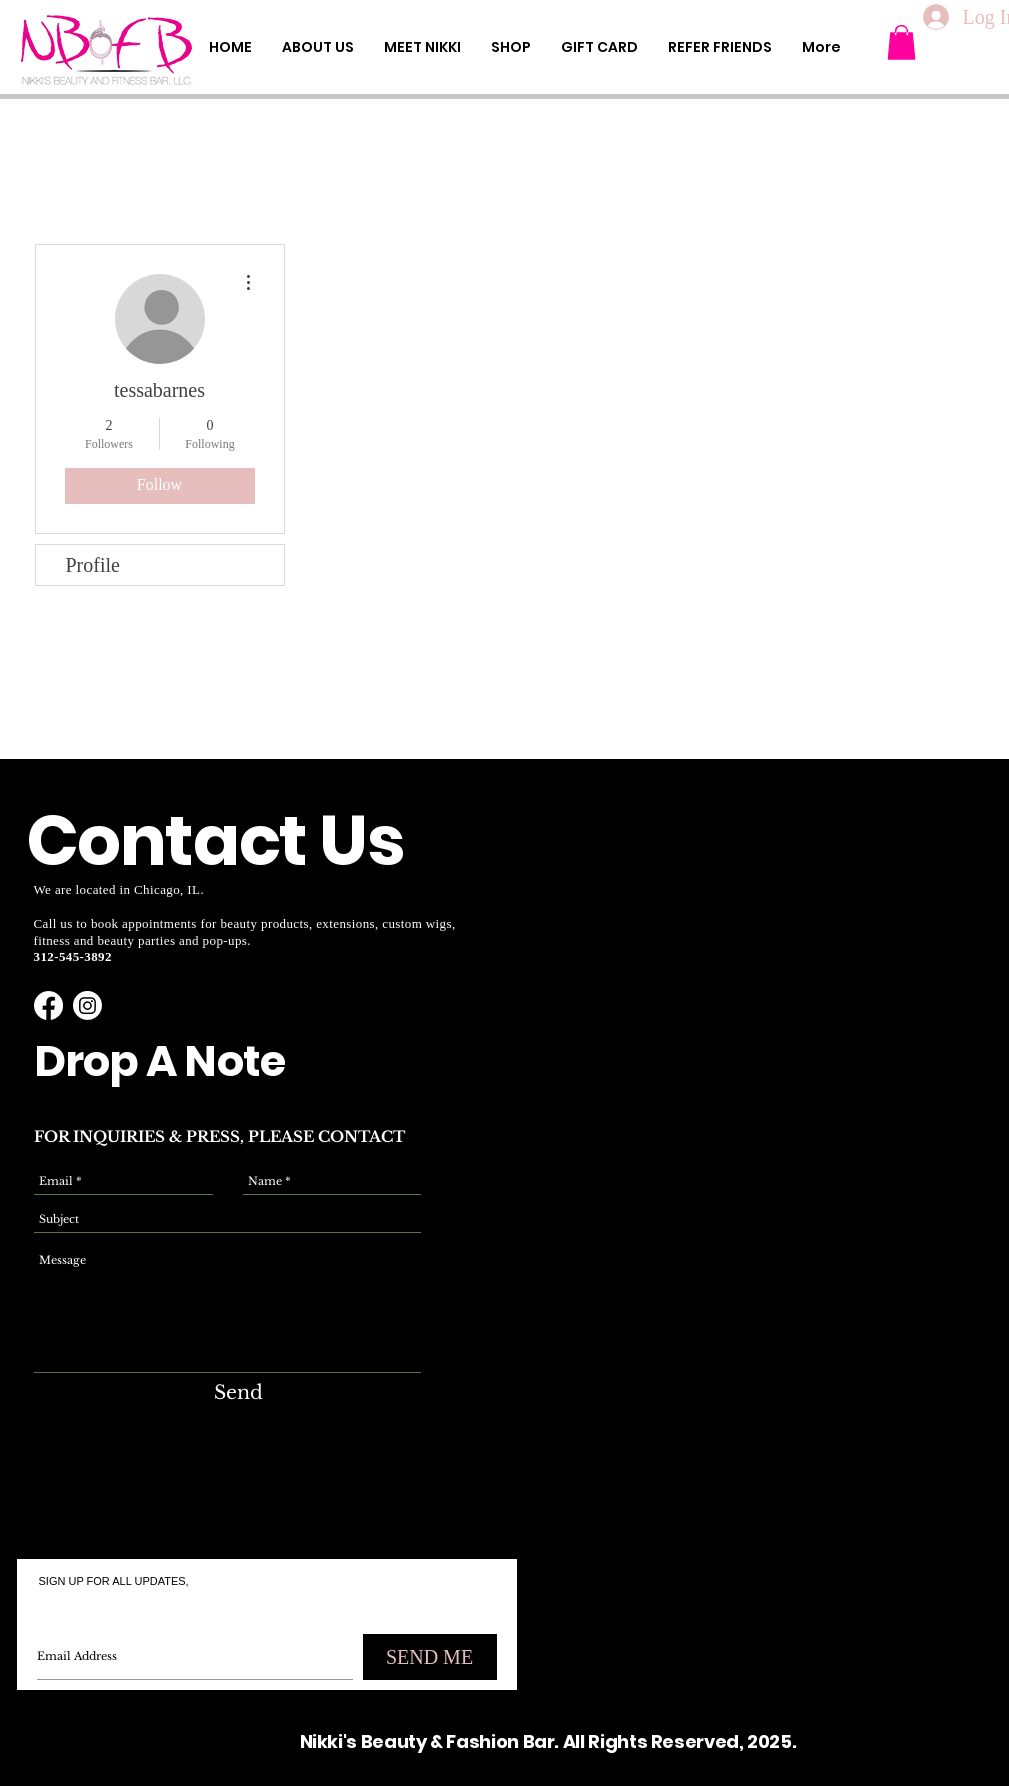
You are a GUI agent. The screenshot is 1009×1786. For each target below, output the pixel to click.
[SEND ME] (430, 1657)
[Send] (238, 1393)
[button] (901, 42)
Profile (93, 565)
